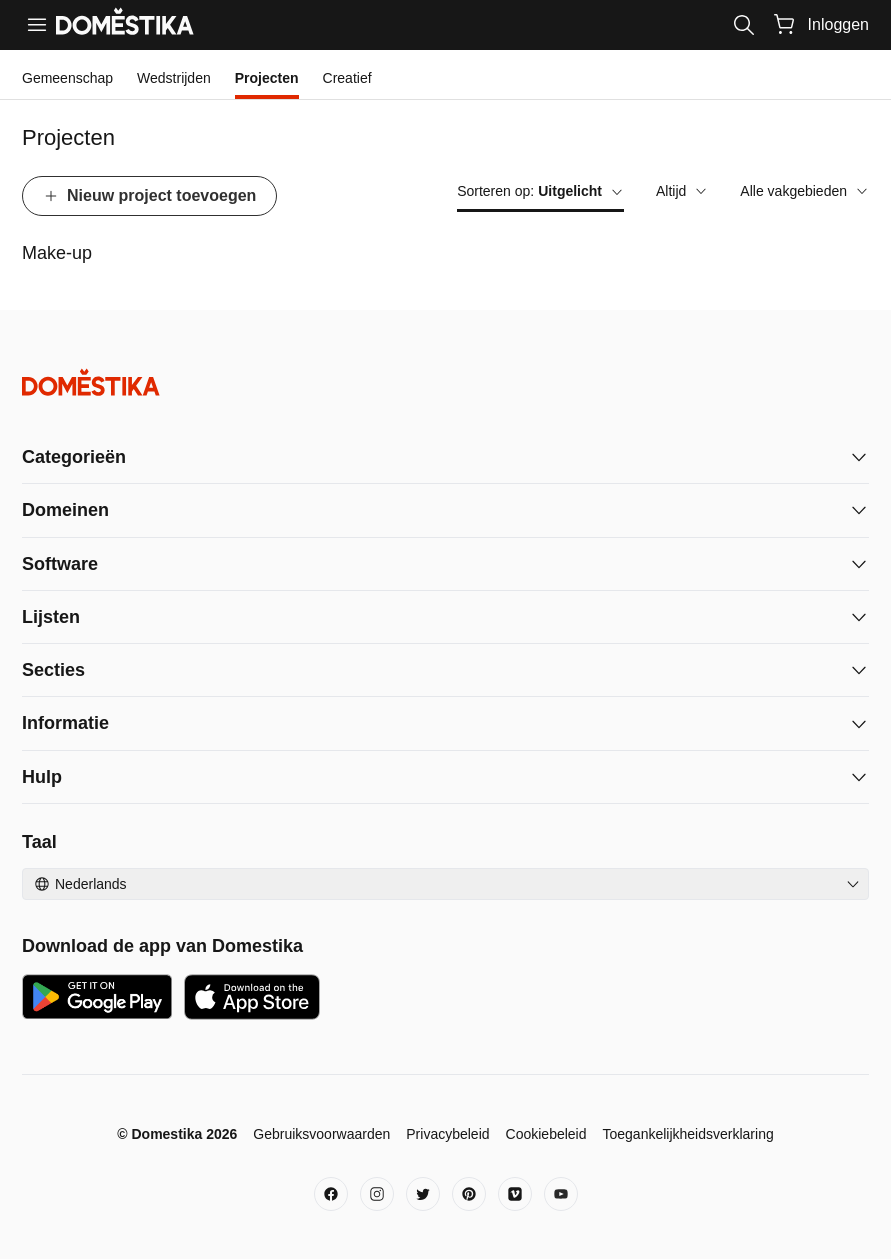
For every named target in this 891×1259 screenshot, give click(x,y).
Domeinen (65, 510)
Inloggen (838, 24)
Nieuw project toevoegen (149, 195)
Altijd (682, 191)
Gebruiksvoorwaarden (321, 1134)
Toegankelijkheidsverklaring (688, 1134)
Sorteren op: (540, 191)
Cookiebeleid (546, 1134)
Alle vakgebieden (804, 191)
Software (60, 564)
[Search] (744, 25)
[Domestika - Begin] (445, 382)
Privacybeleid (447, 1134)
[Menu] (37, 25)
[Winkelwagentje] (784, 24)
